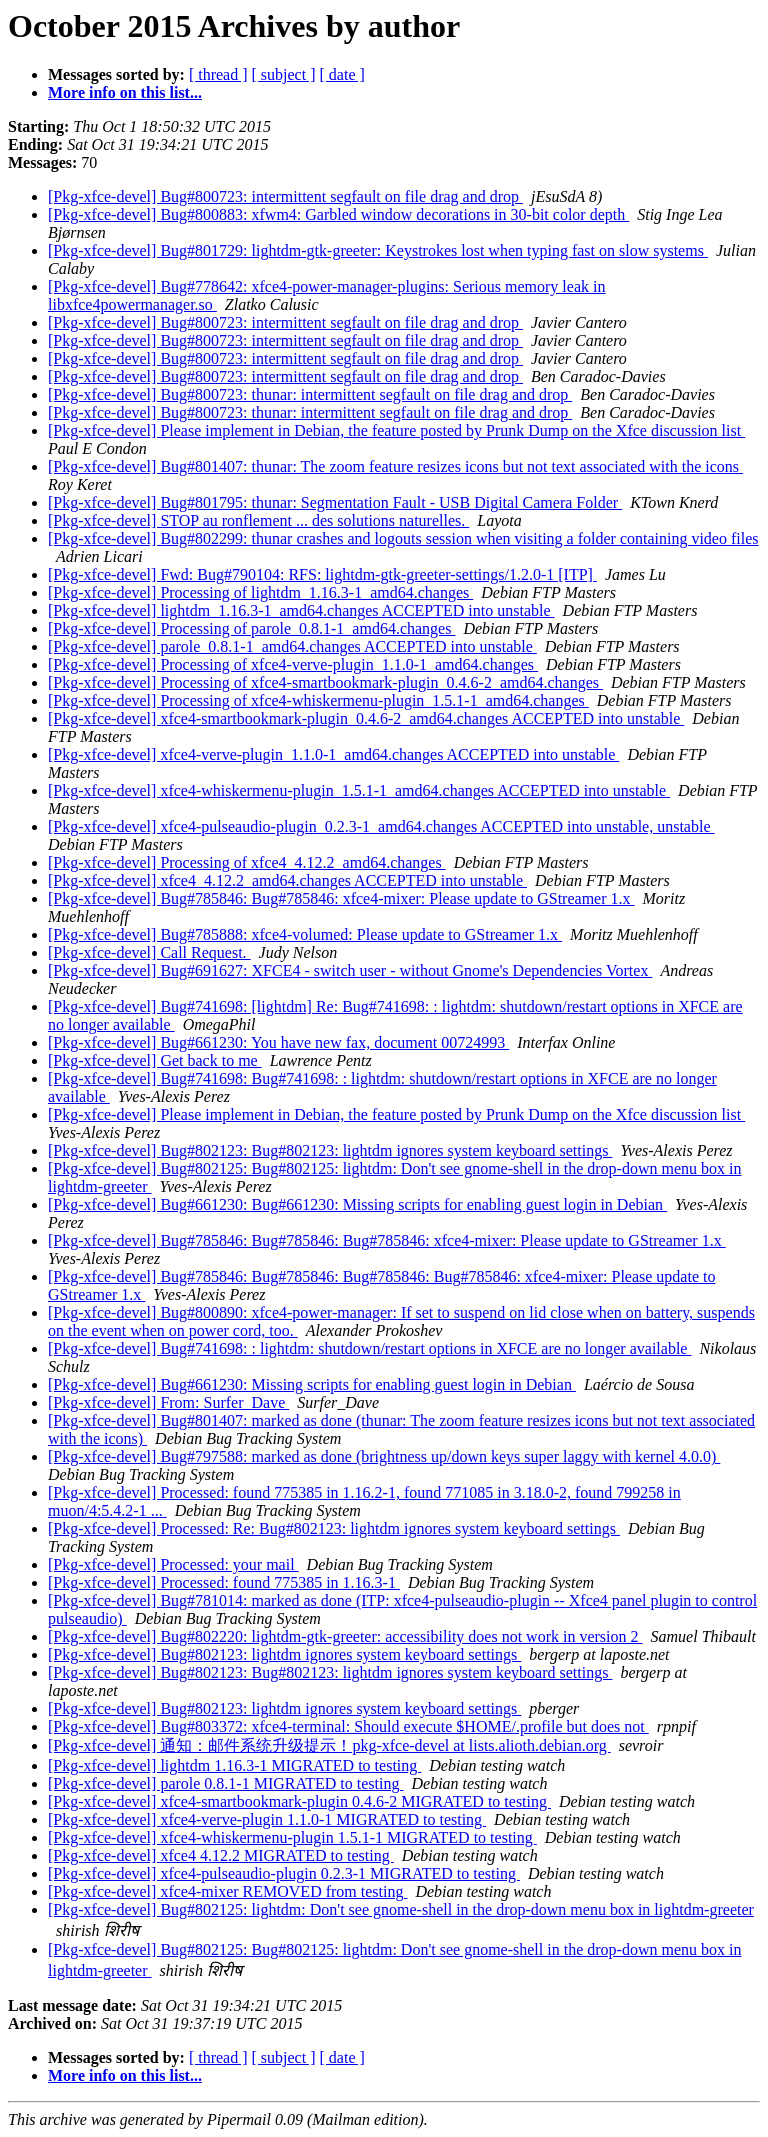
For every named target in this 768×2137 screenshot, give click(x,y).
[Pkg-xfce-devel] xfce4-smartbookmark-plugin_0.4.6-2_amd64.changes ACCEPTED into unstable (366, 718)
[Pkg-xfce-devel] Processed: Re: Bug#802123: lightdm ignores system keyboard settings (334, 1528)
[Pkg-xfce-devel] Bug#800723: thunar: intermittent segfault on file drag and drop (310, 394)
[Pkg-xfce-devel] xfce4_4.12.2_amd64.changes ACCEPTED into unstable (287, 880)
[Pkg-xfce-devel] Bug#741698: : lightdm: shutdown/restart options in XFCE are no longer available (369, 1348)
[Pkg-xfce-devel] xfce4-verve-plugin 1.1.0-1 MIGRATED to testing (267, 1819)
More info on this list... (125, 92)
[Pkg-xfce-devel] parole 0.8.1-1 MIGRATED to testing (225, 1783)
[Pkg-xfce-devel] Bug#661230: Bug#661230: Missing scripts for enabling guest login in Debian (357, 1204)
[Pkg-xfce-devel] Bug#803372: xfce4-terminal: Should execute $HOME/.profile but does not (348, 1726)
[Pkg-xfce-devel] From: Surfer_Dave (168, 1402)
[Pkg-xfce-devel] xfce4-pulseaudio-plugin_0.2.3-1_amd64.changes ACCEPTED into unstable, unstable (381, 826)
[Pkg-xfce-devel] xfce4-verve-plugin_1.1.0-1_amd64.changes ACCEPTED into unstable (333, 754)
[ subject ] (284, 74)
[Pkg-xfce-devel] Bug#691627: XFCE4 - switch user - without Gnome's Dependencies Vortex (350, 970)
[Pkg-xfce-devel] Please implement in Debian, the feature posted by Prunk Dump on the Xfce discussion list (396, 430)
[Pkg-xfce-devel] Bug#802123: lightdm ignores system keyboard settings (284, 1654)
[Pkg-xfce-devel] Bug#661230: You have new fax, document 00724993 (278, 1042)
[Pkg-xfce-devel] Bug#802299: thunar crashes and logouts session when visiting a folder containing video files (403, 538)
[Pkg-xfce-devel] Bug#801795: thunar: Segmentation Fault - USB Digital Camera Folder (335, 502)
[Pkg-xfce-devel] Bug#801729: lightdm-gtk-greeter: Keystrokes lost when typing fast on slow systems (378, 250)
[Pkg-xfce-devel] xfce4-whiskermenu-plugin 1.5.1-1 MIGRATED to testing (292, 1837)
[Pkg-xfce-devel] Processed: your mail (173, 1564)
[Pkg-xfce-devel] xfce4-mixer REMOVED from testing (227, 1891)
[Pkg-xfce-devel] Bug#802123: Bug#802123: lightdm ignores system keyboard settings (330, 1150)
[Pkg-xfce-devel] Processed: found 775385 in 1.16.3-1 (224, 1582)
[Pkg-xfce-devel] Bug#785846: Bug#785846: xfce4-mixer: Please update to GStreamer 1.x (341, 898)
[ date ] (342, 74)
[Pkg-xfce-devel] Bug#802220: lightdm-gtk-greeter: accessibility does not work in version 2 (345, 1636)
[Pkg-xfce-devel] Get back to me (155, 1060)
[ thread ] (218, 74)
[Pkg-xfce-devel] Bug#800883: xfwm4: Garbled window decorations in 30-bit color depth (338, 214)
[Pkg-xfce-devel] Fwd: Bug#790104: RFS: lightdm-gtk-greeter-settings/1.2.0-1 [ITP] (322, 574)
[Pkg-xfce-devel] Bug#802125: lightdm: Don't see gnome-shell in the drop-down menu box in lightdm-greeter (401, 1909)
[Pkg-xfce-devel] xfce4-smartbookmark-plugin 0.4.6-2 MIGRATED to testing (299, 1801)
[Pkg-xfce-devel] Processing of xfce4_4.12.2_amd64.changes (247, 862)
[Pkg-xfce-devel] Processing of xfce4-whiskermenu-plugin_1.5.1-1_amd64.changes (318, 700)
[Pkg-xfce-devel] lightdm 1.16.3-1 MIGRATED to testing (234, 1765)
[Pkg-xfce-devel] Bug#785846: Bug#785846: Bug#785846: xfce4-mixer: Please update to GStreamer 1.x (387, 1240)
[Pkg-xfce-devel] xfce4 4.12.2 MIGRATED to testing (221, 1855)
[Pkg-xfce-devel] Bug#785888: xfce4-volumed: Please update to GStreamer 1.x (305, 934)
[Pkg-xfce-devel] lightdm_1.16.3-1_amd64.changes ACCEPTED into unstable (301, 610)
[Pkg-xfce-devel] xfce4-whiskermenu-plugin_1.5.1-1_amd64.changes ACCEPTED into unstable (359, 790)
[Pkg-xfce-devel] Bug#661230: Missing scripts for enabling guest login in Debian (312, 1384)
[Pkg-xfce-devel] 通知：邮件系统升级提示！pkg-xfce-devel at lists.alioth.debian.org (329, 1745)
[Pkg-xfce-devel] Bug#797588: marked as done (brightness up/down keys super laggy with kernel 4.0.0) (384, 1456)
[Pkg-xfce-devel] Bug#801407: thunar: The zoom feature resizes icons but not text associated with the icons (395, 466)
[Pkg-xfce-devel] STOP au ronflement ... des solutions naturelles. (258, 520)
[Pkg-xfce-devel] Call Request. (149, 952)
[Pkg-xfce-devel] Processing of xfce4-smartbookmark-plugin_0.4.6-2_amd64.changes (325, 682)
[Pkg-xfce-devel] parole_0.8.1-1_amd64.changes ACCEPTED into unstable (292, 646)
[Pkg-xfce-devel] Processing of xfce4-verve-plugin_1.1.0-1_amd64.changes (293, 664)
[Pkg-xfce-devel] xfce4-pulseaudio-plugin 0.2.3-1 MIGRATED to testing (284, 1873)
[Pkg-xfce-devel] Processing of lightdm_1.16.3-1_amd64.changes (260, 592)
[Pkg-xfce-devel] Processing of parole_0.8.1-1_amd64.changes (251, 628)
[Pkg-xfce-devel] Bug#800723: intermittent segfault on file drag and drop (285, 196)
